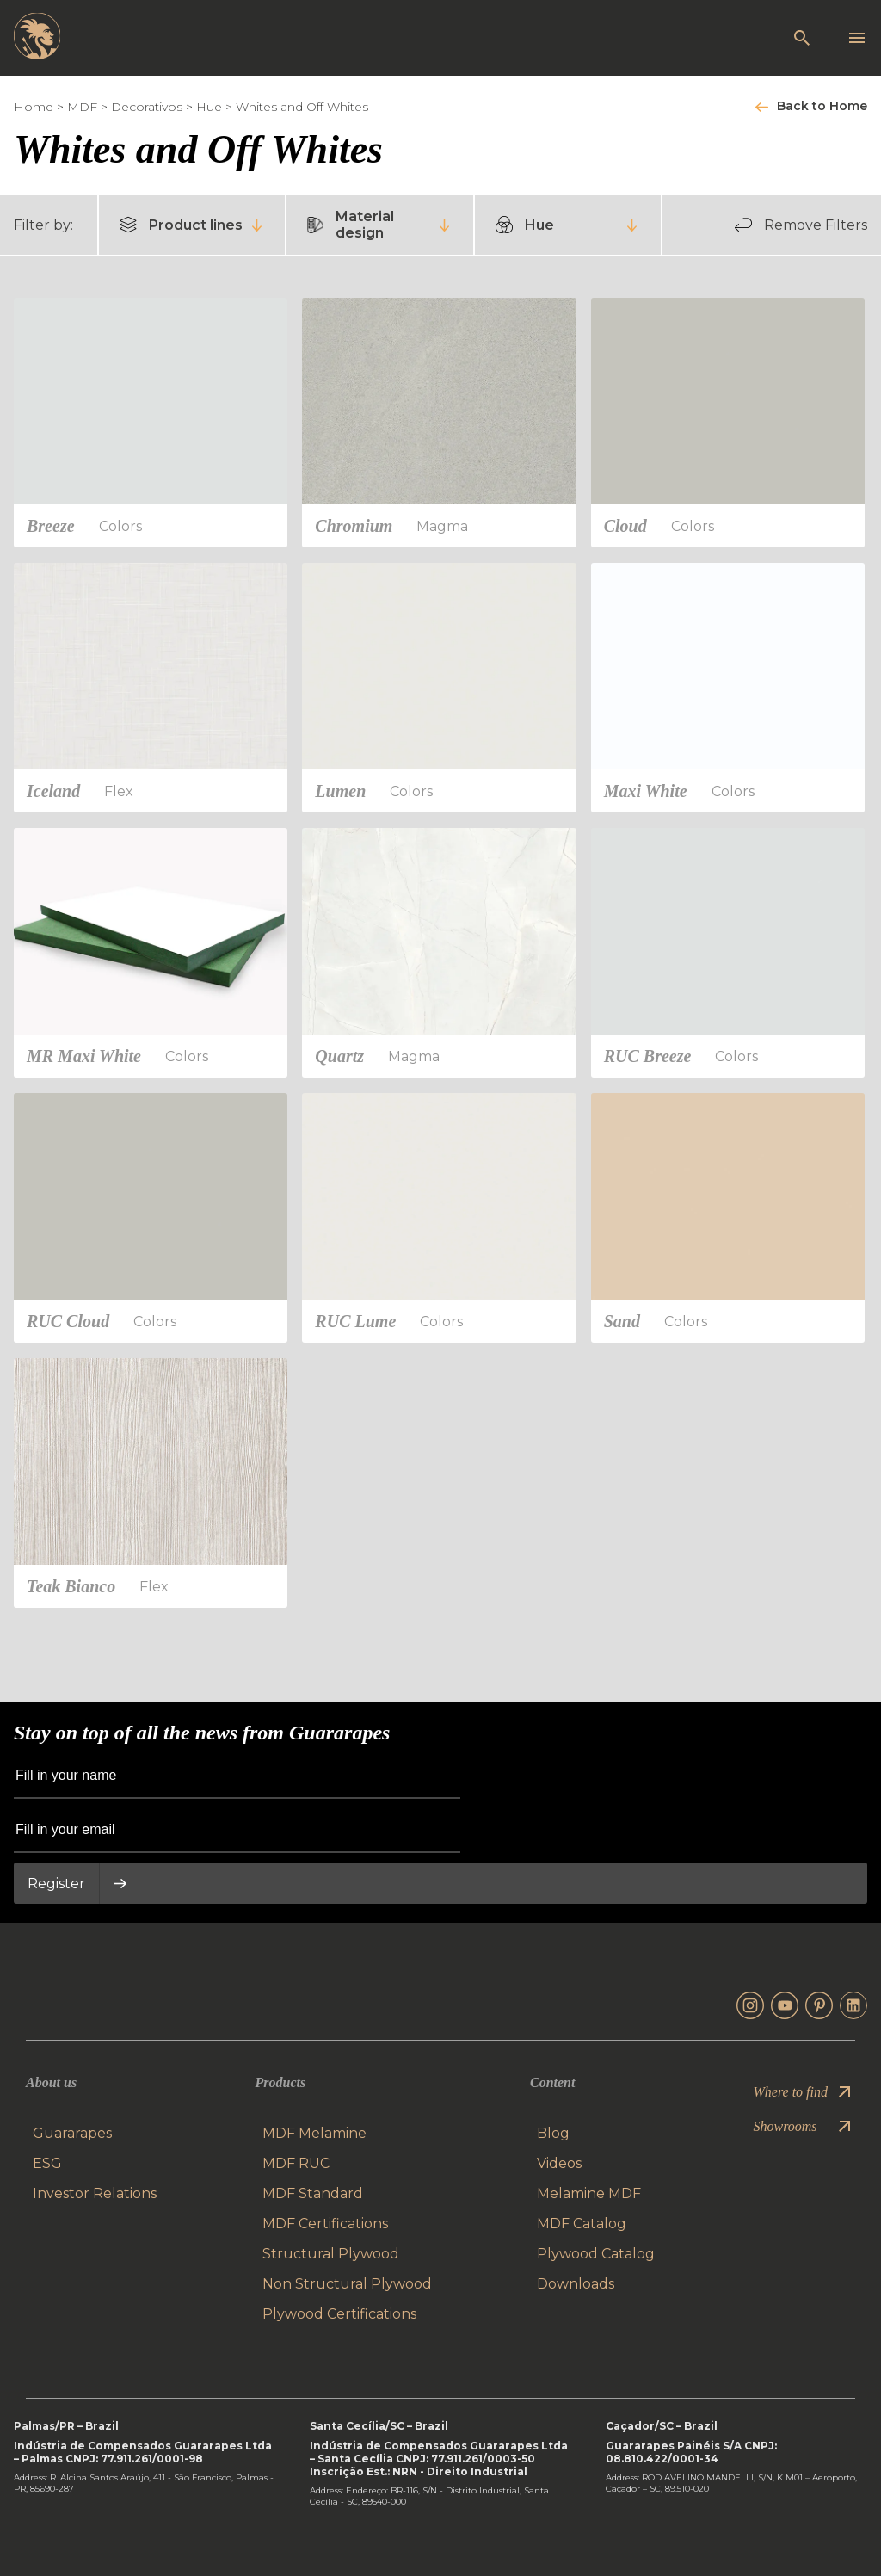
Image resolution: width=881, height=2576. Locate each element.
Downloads (575, 2284)
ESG (47, 2163)
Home (33, 106)
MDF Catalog (581, 2223)
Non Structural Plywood (347, 2284)
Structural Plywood (330, 2254)
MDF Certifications (325, 2223)
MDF (82, 106)
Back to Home (822, 106)
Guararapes (72, 2133)
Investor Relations (95, 2193)
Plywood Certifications (339, 2314)
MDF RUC (296, 2163)
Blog (553, 2133)
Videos (559, 2163)
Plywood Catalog (596, 2254)
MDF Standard (312, 2193)
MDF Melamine (314, 2133)
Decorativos (146, 106)
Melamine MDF (589, 2193)
